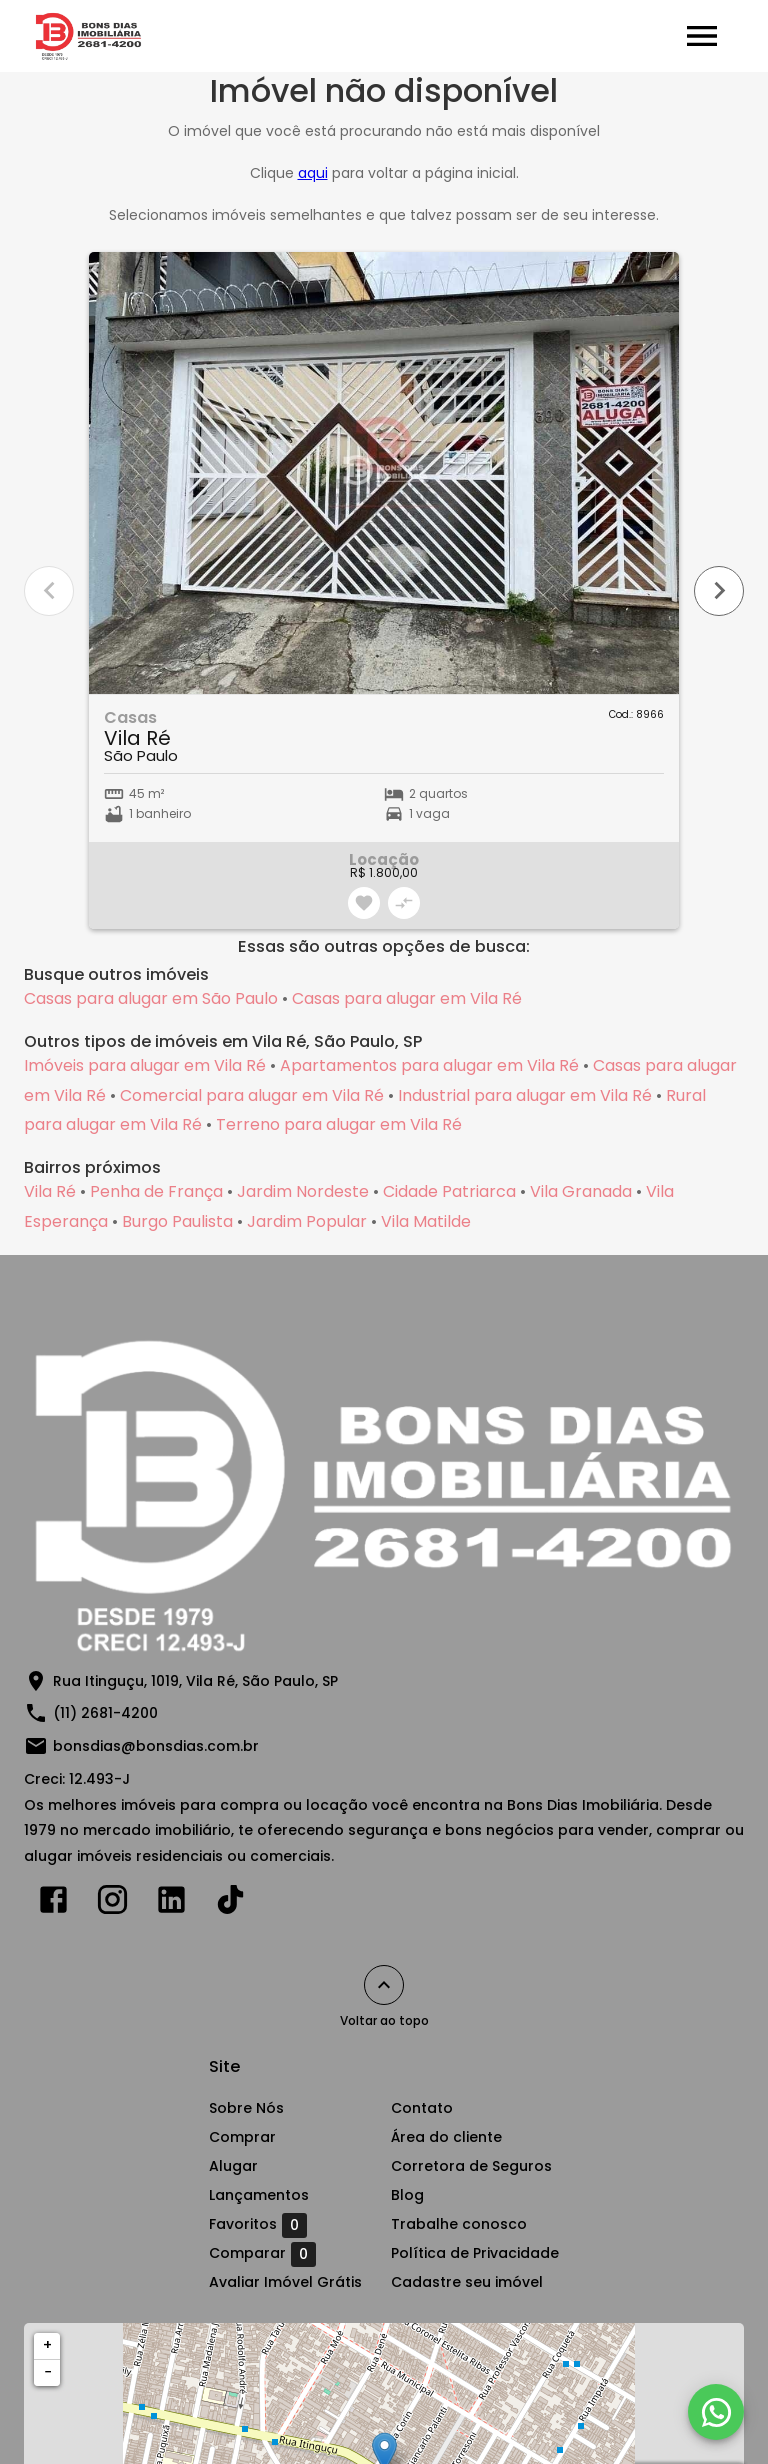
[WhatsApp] (716, 2412)
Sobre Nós (246, 2108)
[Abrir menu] (702, 36)
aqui (313, 173)
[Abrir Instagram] (112, 1904)
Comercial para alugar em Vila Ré (252, 1095)
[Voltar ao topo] (384, 1985)
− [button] (48, 2372)
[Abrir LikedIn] (171, 1904)
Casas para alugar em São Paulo (151, 998)
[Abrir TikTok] (230, 1904)
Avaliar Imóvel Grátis (285, 2282)
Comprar (242, 2137)
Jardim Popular (307, 1221)
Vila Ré (50, 1191)
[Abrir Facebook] (53, 1904)
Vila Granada (581, 1191)
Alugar (233, 2166)
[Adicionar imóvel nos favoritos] (364, 903)
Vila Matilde (426, 1221)
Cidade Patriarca (449, 1191)
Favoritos (258, 2225)
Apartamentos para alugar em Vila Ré (429, 1065)
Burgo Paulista (177, 1221)
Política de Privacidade (475, 2253)
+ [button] (47, 2345)
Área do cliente (446, 2137)
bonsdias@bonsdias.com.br (156, 1746)
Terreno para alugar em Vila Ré (339, 1124)
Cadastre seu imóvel (467, 2282)
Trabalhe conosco (459, 2224)
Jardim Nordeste (303, 1191)
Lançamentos (259, 2195)
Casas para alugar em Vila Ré (407, 998)
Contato (422, 2108)
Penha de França (156, 1191)
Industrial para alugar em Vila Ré (525, 1095)
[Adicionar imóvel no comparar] (404, 903)
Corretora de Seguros (471, 2166)
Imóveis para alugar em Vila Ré (145, 1065)
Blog (407, 2195)
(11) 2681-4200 (105, 1713)
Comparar (262, 2254)
